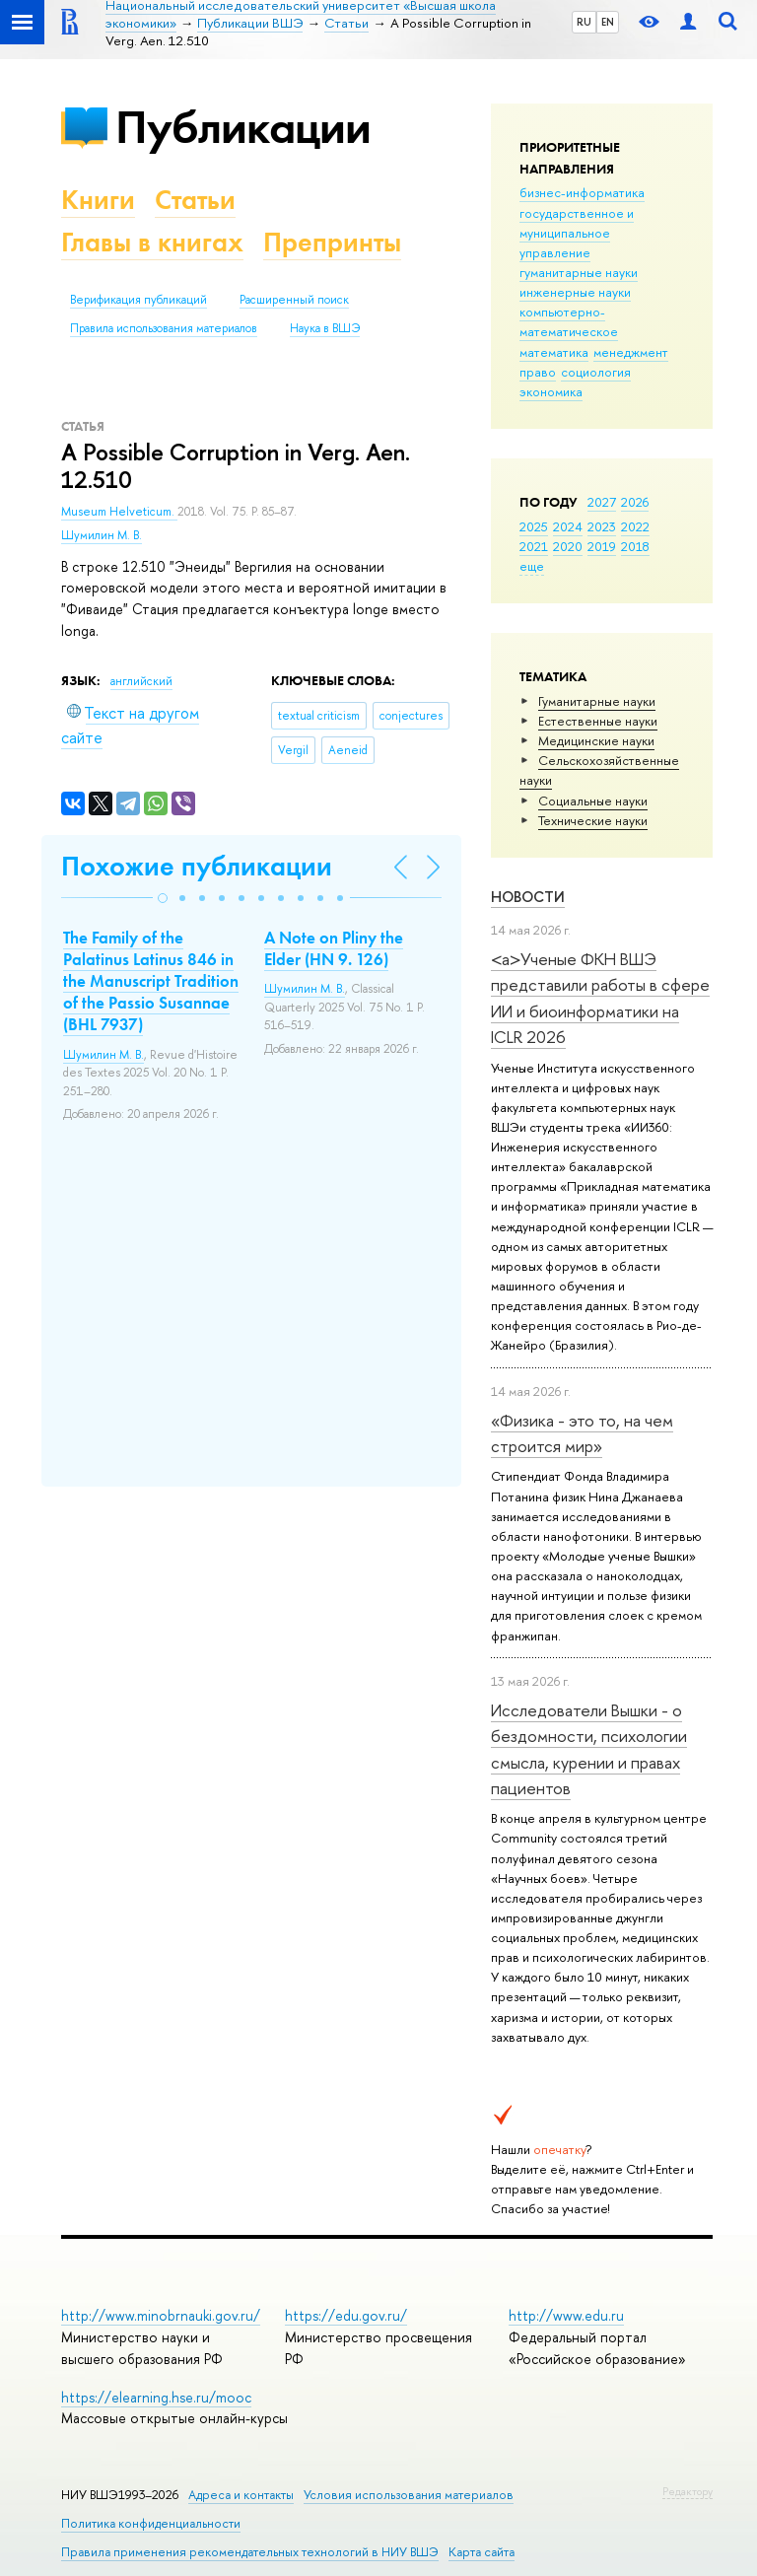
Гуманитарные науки (596, 701)
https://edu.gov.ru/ (346, 2315)
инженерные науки (575, 292)
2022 (635, 526)
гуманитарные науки (578, 272)
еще (531, 566)
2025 (533, 526)
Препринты (332, 242)
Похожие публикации (196, 866)
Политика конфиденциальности (151, 2523)
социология (596, 372)
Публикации (243, 127)
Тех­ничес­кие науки (593, 820)
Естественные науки (597, 721)
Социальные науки (593, 800)
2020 (568, 546)
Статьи (195, 199)
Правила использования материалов (163, 328)
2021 (533, 546)
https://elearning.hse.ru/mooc (156, 2397)
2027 (601, 502)
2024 (568, 526)
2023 (601, 526)
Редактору (687, 2491)
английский (141, 681)
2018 (635, 546)
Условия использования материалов (409, 2494)
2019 (601, 546)
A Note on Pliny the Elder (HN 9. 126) (333, 948)
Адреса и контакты (241, 2494)
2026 (635, 502)
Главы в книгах (152, 242)
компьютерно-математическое (568, 321)
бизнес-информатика (582, 192)
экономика (551, 391)
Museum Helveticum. (119, 512)
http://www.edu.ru (566, 2315)
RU (584, 22)
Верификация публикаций (138, 300)
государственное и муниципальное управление (576, 232)
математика (553, 352)
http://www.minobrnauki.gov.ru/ (160, 2315)
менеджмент (630, 352)
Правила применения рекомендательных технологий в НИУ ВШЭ (250, 2551)
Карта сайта (481, 2551)
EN (607, 22)
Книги (98, 199)
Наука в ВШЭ (325, 328)
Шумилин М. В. (101, 535)
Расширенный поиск (294, 300)
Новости (528, 896)
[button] (162, 898)
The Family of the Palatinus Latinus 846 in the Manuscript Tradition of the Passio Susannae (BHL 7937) (151, 981)
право (537, 372)
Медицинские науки (596, 740)
